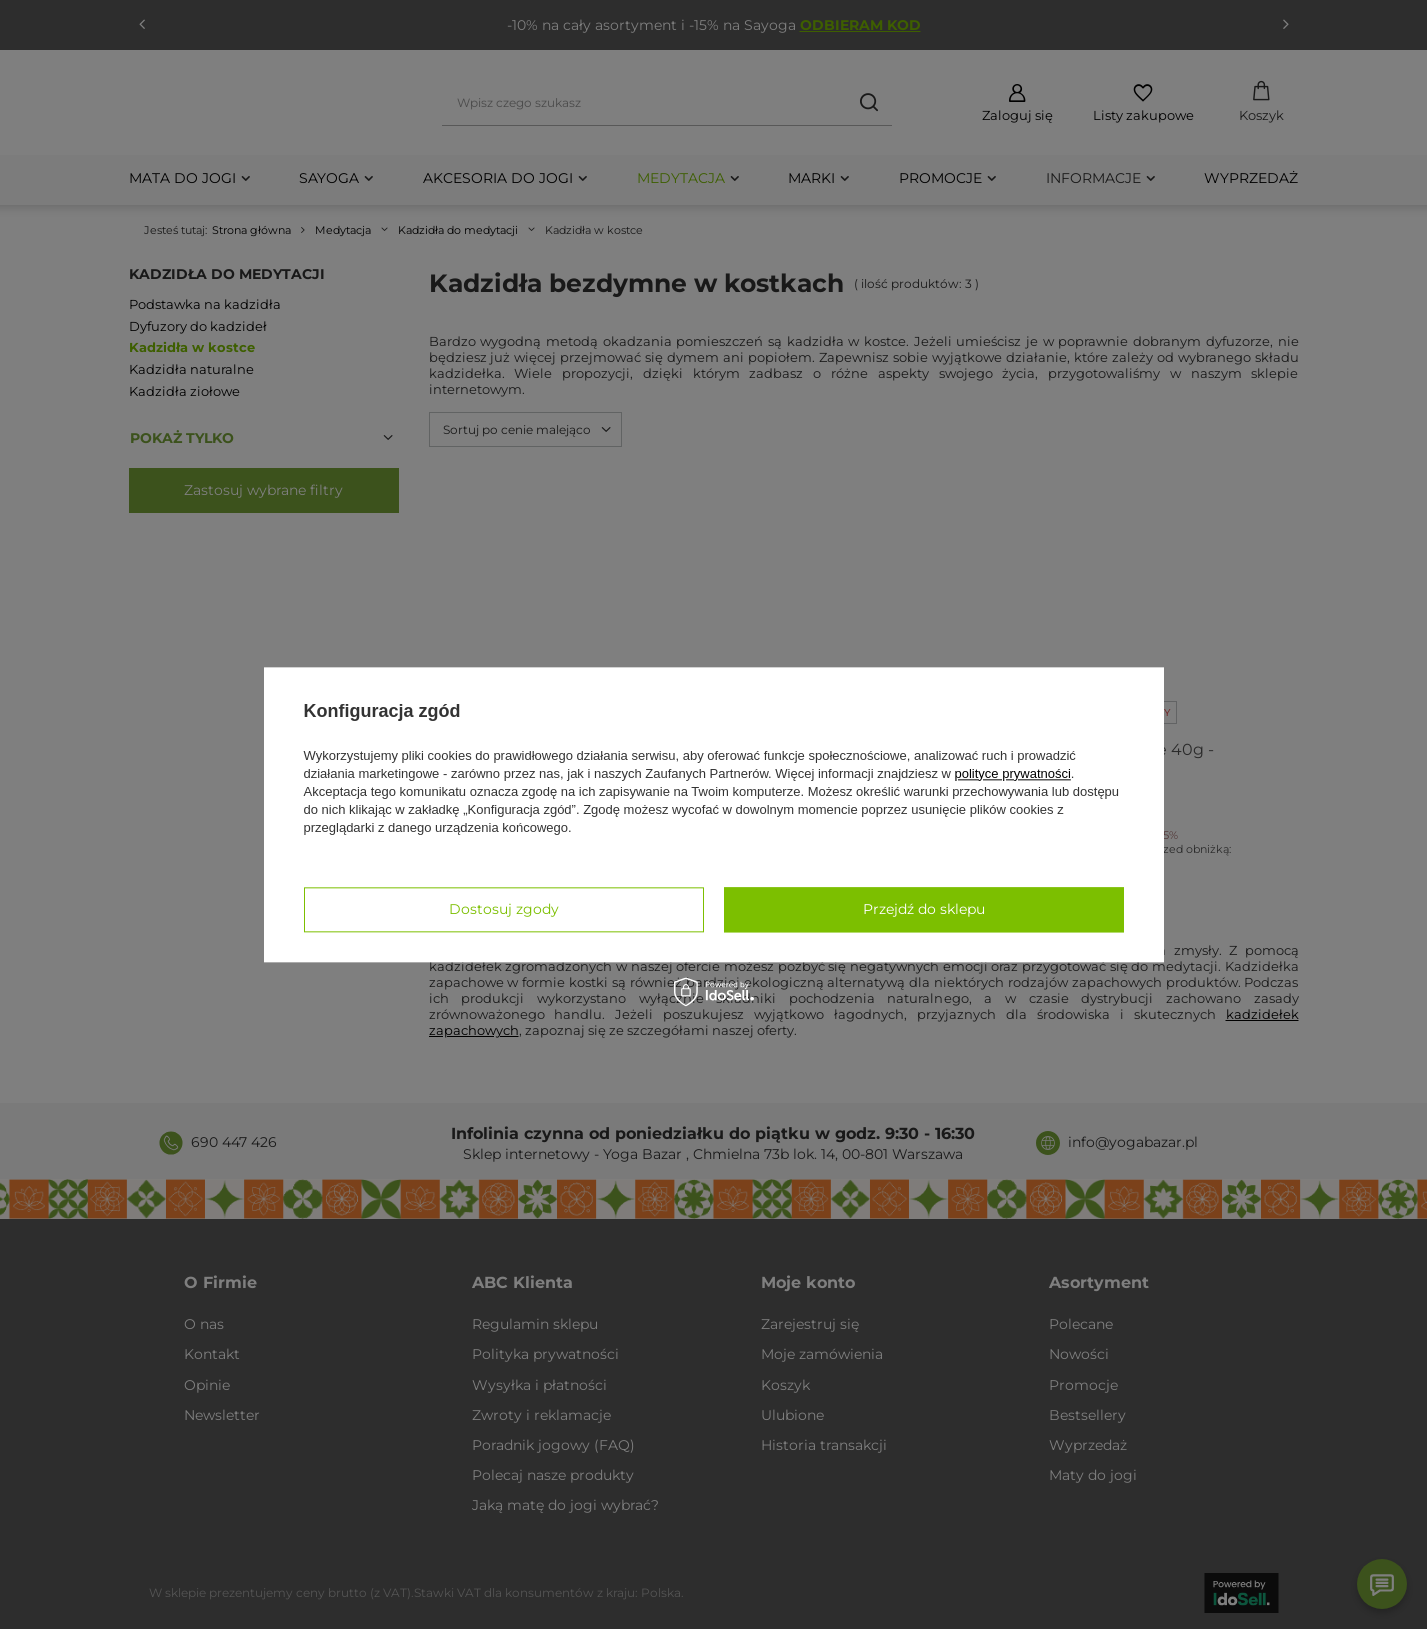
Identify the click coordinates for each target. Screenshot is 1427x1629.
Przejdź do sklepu (924, 909)
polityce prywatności (1013, 773)
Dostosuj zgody (504, 909)
